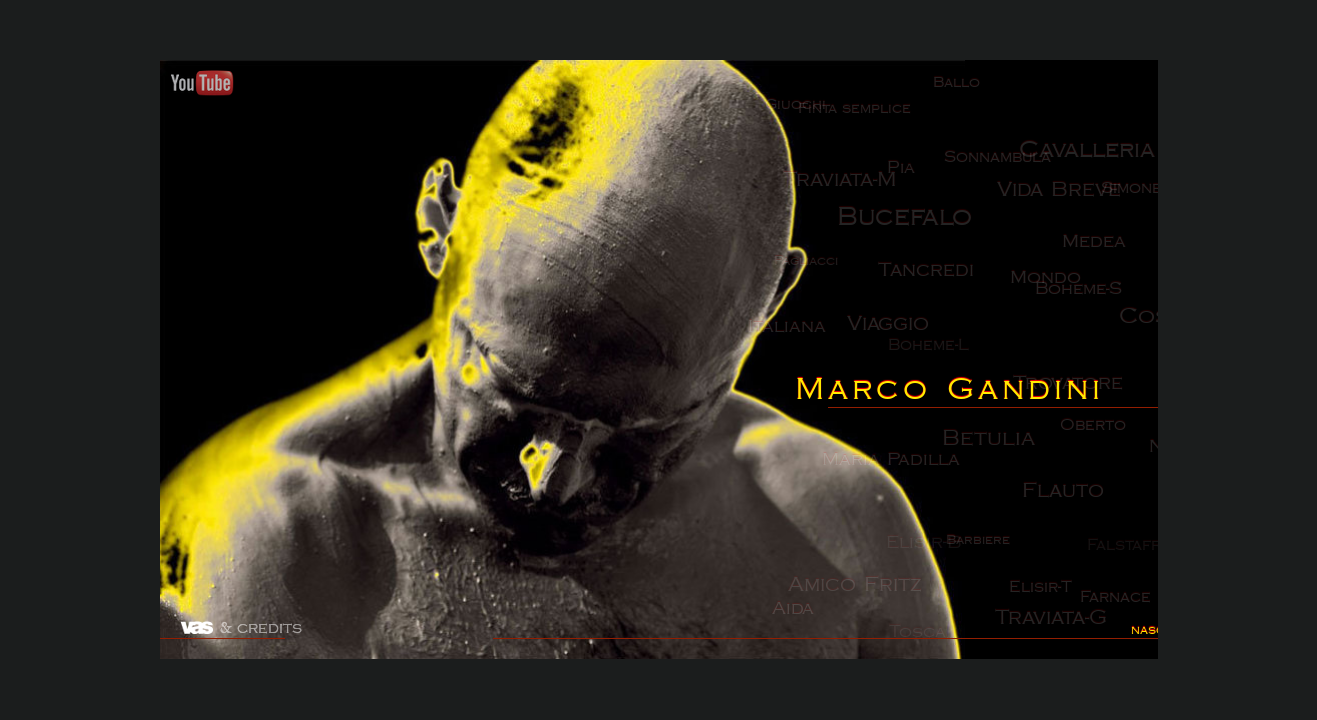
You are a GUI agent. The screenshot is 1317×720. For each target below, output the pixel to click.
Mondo (1050, 283)
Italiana (787, 331)
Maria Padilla (894, 462)
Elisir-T (1048, 602)
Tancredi (935, 279)
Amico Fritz (859, 600)
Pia (909, 175)
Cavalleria (1098, 158)
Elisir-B (940, 546)
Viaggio (896, 323)
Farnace (1129, 614)
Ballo (961, 82)
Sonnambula (1006, 158)
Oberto (1115, 427)
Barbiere (991, 552)
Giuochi (799, 111)
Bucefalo (918, 225)
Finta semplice (864, 110)
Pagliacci (808, 270)
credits (269, 628)
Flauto (1068, 498)
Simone (1143, 196)
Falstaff (1130, 551)
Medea (1115, 247)
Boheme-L (945, 345)
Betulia (1009, 446)
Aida (810, 619)
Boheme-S (1090, 286)
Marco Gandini (951, 389)
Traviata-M (841, 185)
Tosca (921, 649)
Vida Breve (1075, 186)
